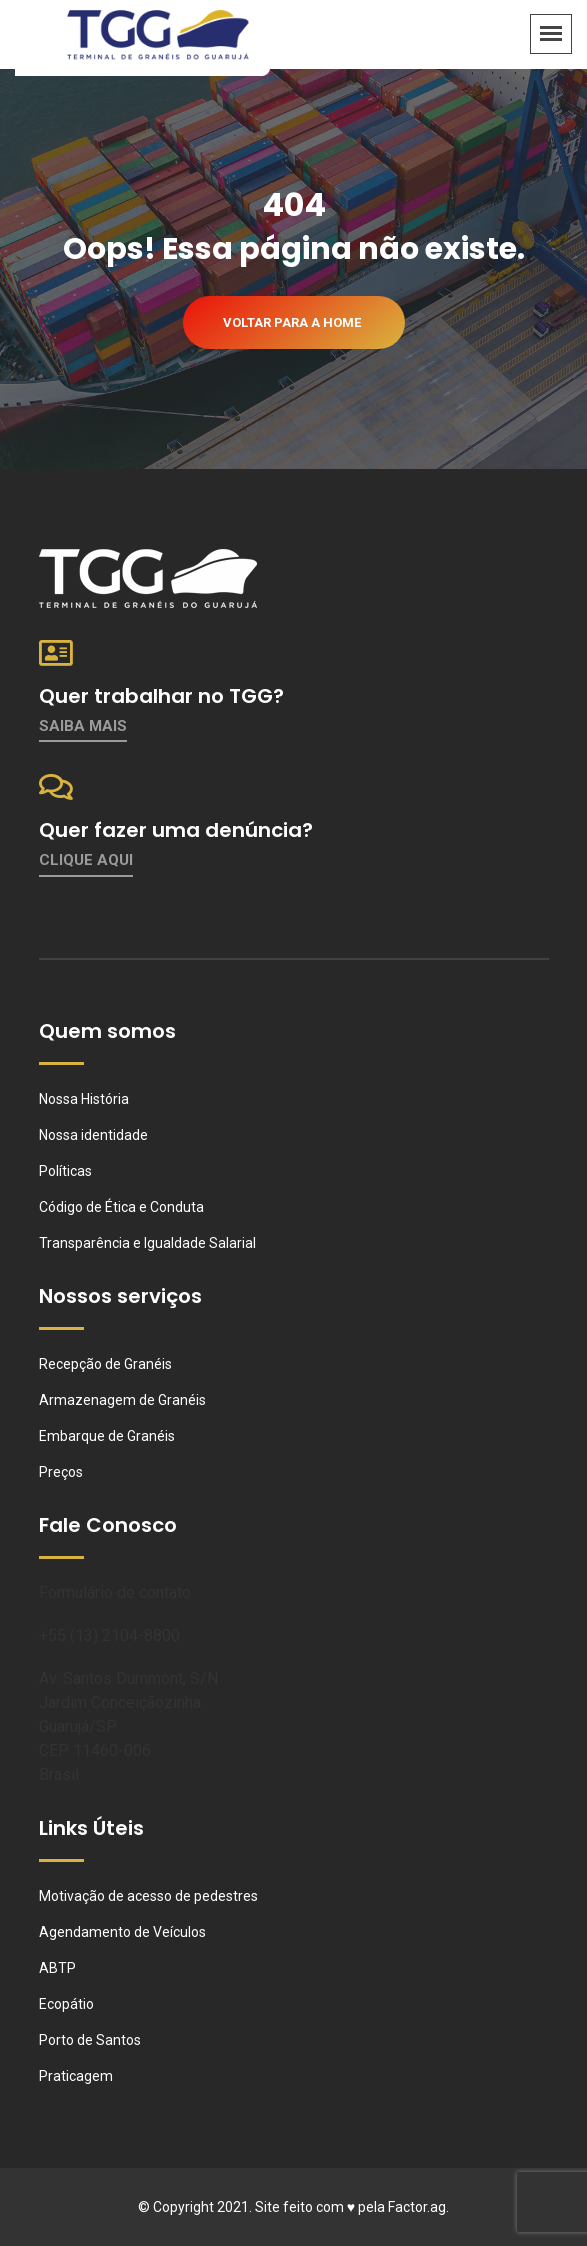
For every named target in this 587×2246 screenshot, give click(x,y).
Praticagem (76, 2076)
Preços (61, 1472)
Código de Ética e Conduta (121, 1207)
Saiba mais (83, 726)
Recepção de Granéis (105, 1364)
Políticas (65, 1171)
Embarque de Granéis (107, 1436)
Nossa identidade (93, 1135)
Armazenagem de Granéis (122, 1400)
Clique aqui (86, 860)
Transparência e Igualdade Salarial (147, 1243)
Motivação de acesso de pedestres (148, 1896)
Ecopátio (66, 2004)
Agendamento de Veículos (122, 1932)
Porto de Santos (90, 2040)
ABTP (57, 1968)
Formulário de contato (115, 1592)
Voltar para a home (292, 322)
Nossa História (84, 1099)
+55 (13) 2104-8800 (109, 1635)
